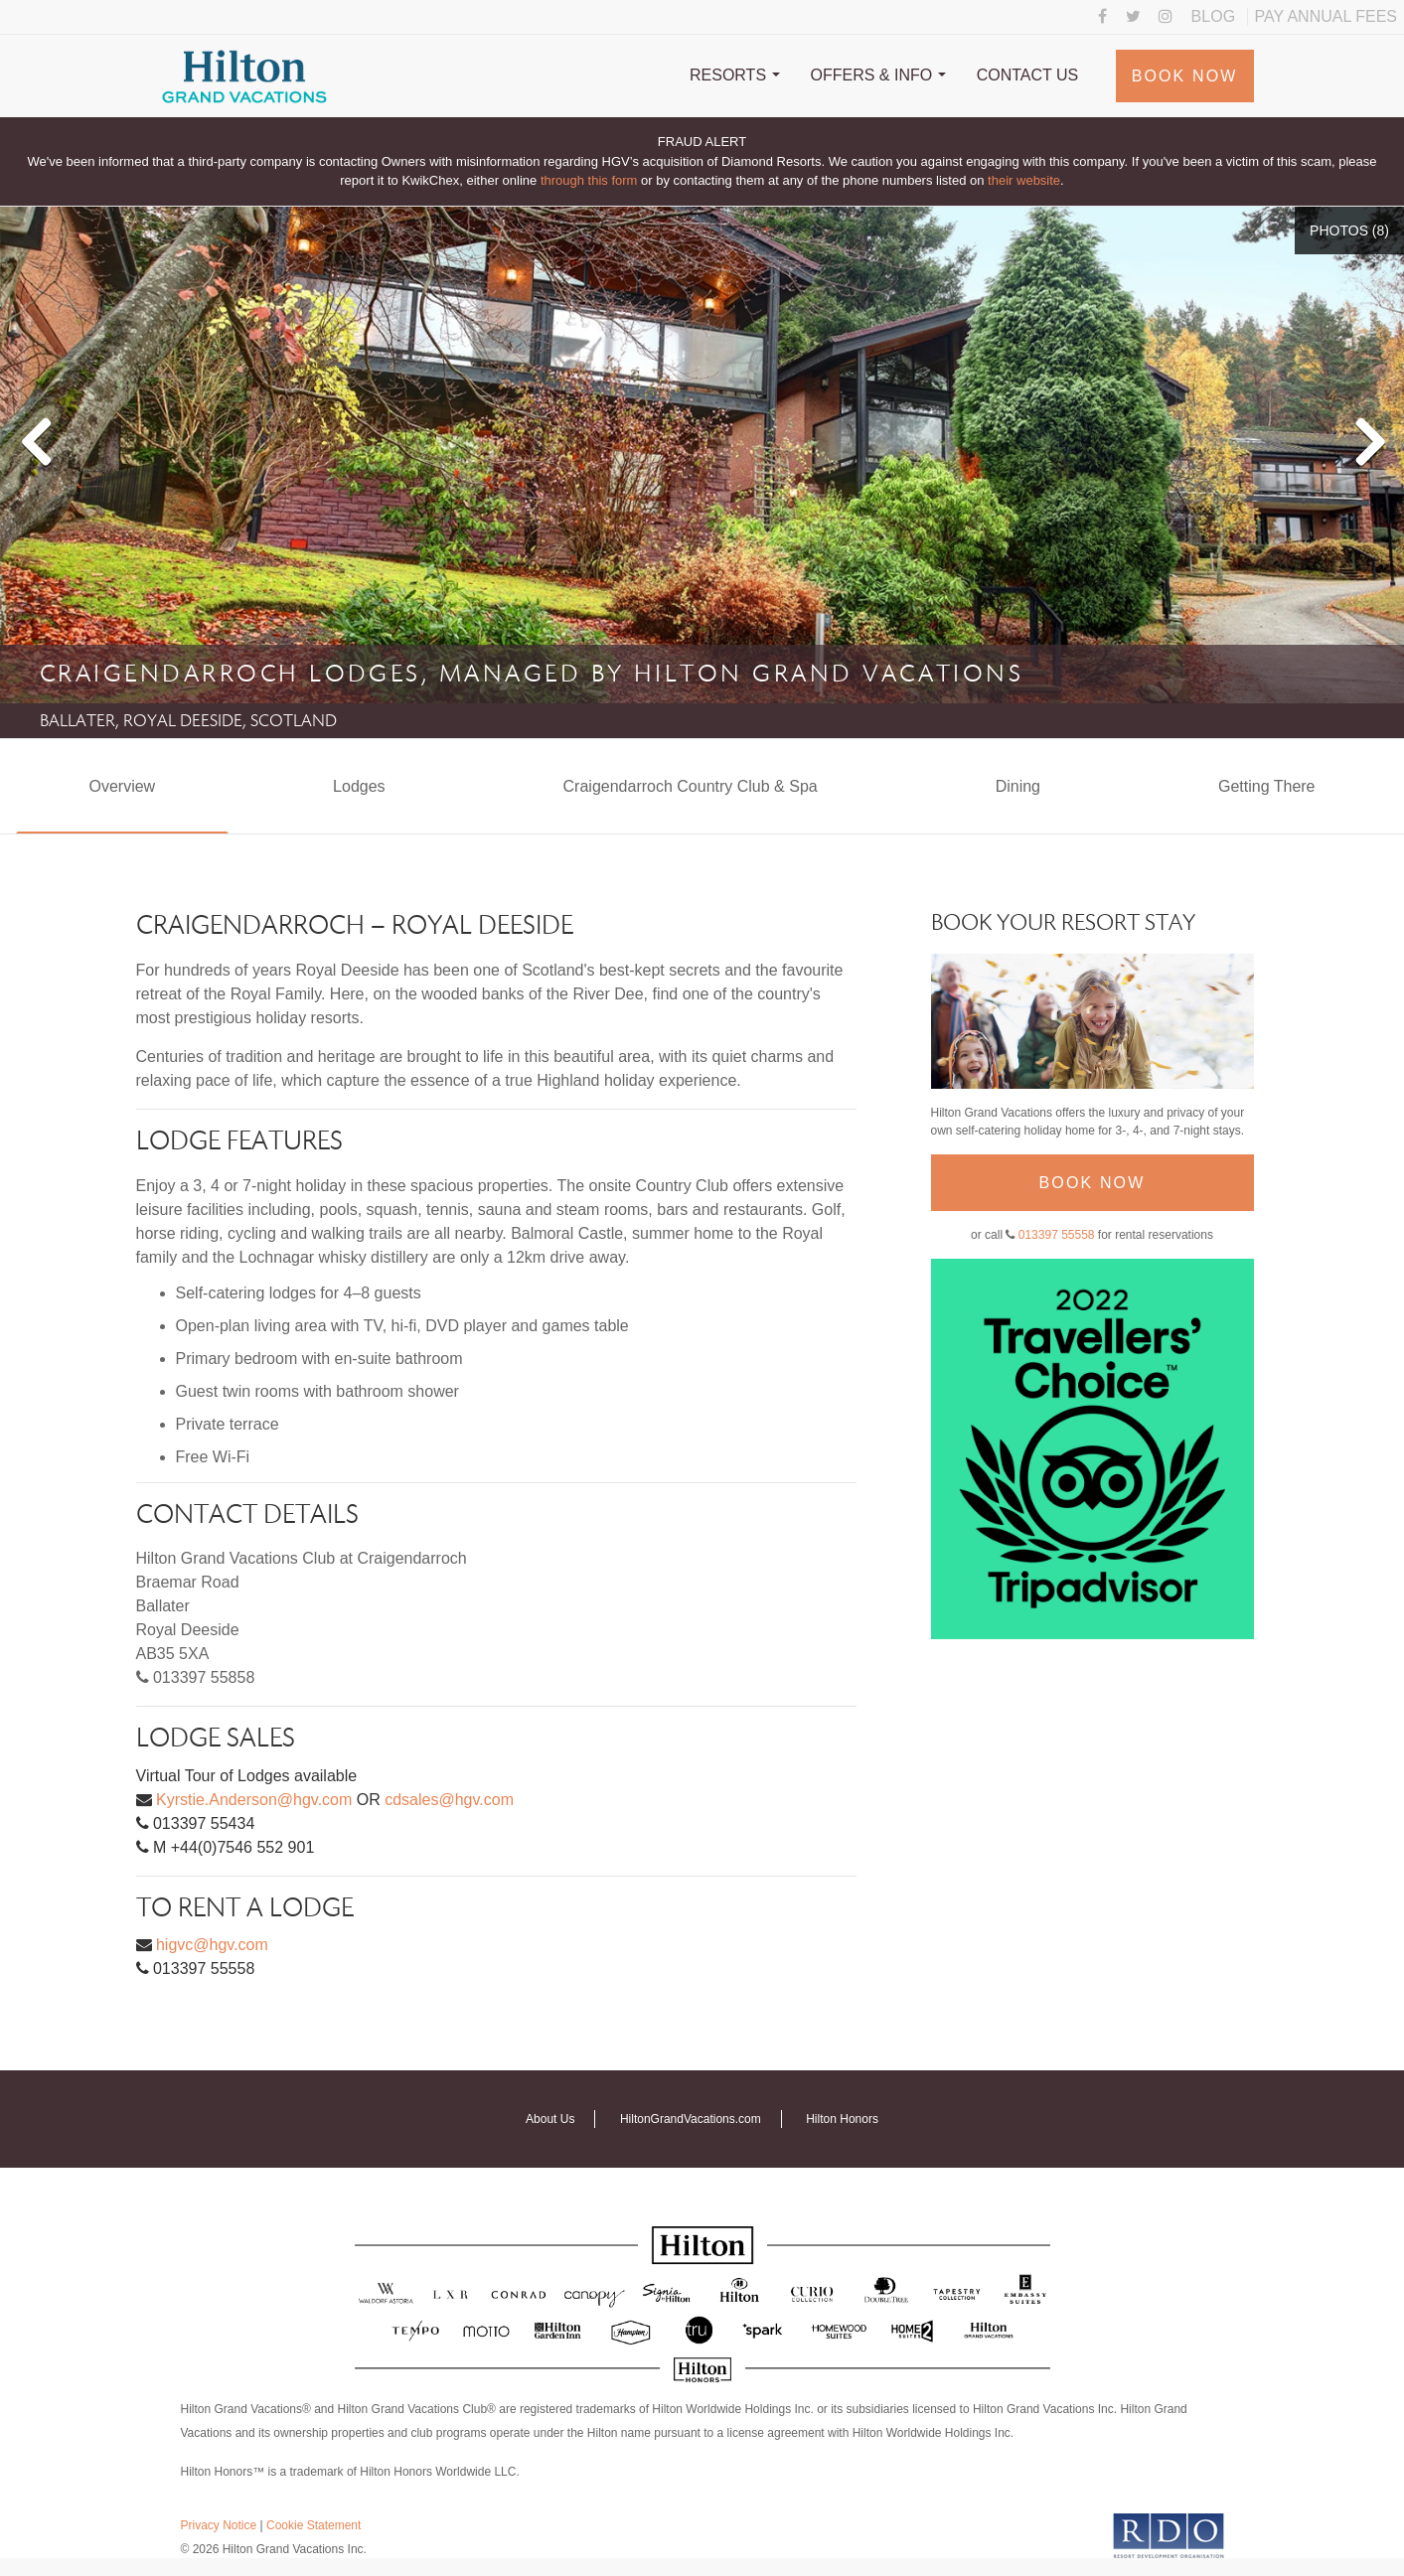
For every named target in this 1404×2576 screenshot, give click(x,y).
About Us (550, 2119)
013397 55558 (1056, 1235)
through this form (589, 180)
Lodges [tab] (359, 786)
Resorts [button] (735, 75)
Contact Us (1028, 75)
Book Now (1185, 76)
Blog (1213, 16)
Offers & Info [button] (879, 75)
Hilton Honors (842, 2119)
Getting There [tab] (1267, 786)
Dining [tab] (1018, 786)
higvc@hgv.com (212, 1944)
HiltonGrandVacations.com (690, 2119)
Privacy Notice (219, 2525)
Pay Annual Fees (1326, 16)
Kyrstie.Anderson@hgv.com (254, 1799)
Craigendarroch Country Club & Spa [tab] (690, 786)
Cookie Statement (313, 2525)
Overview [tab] (121, 786)
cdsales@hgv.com (449, 1799)
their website (1024, 180)
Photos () (1349, 230)
